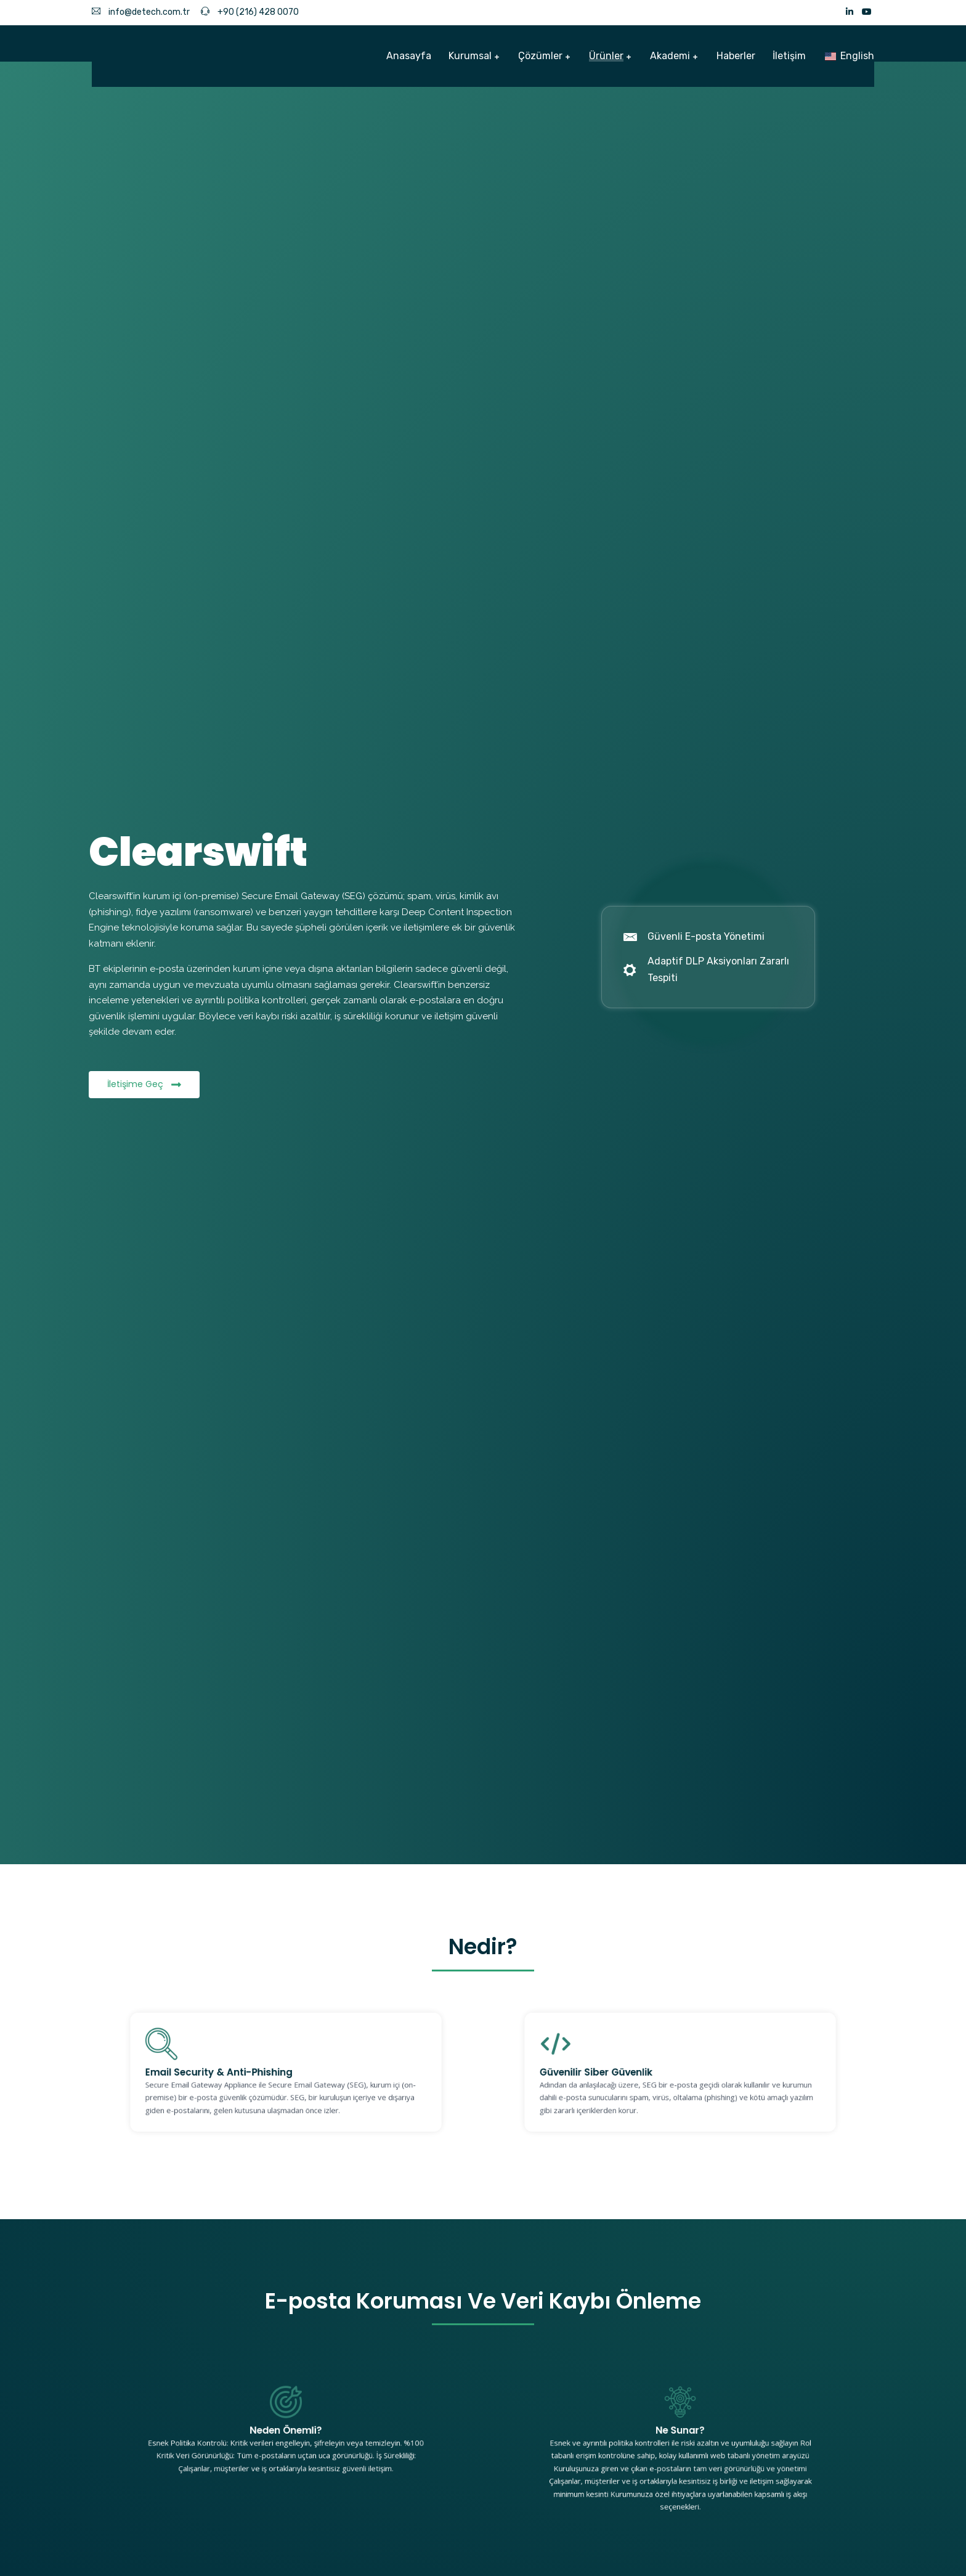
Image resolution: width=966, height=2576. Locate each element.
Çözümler (540, 56)
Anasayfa (408, 56)
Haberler (735, 56)
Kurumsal (470, 56)
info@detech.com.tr (141, 12)
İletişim (789, 56)
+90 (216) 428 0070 (250, 12)
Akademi (670, 56)
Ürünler (606, 56)
